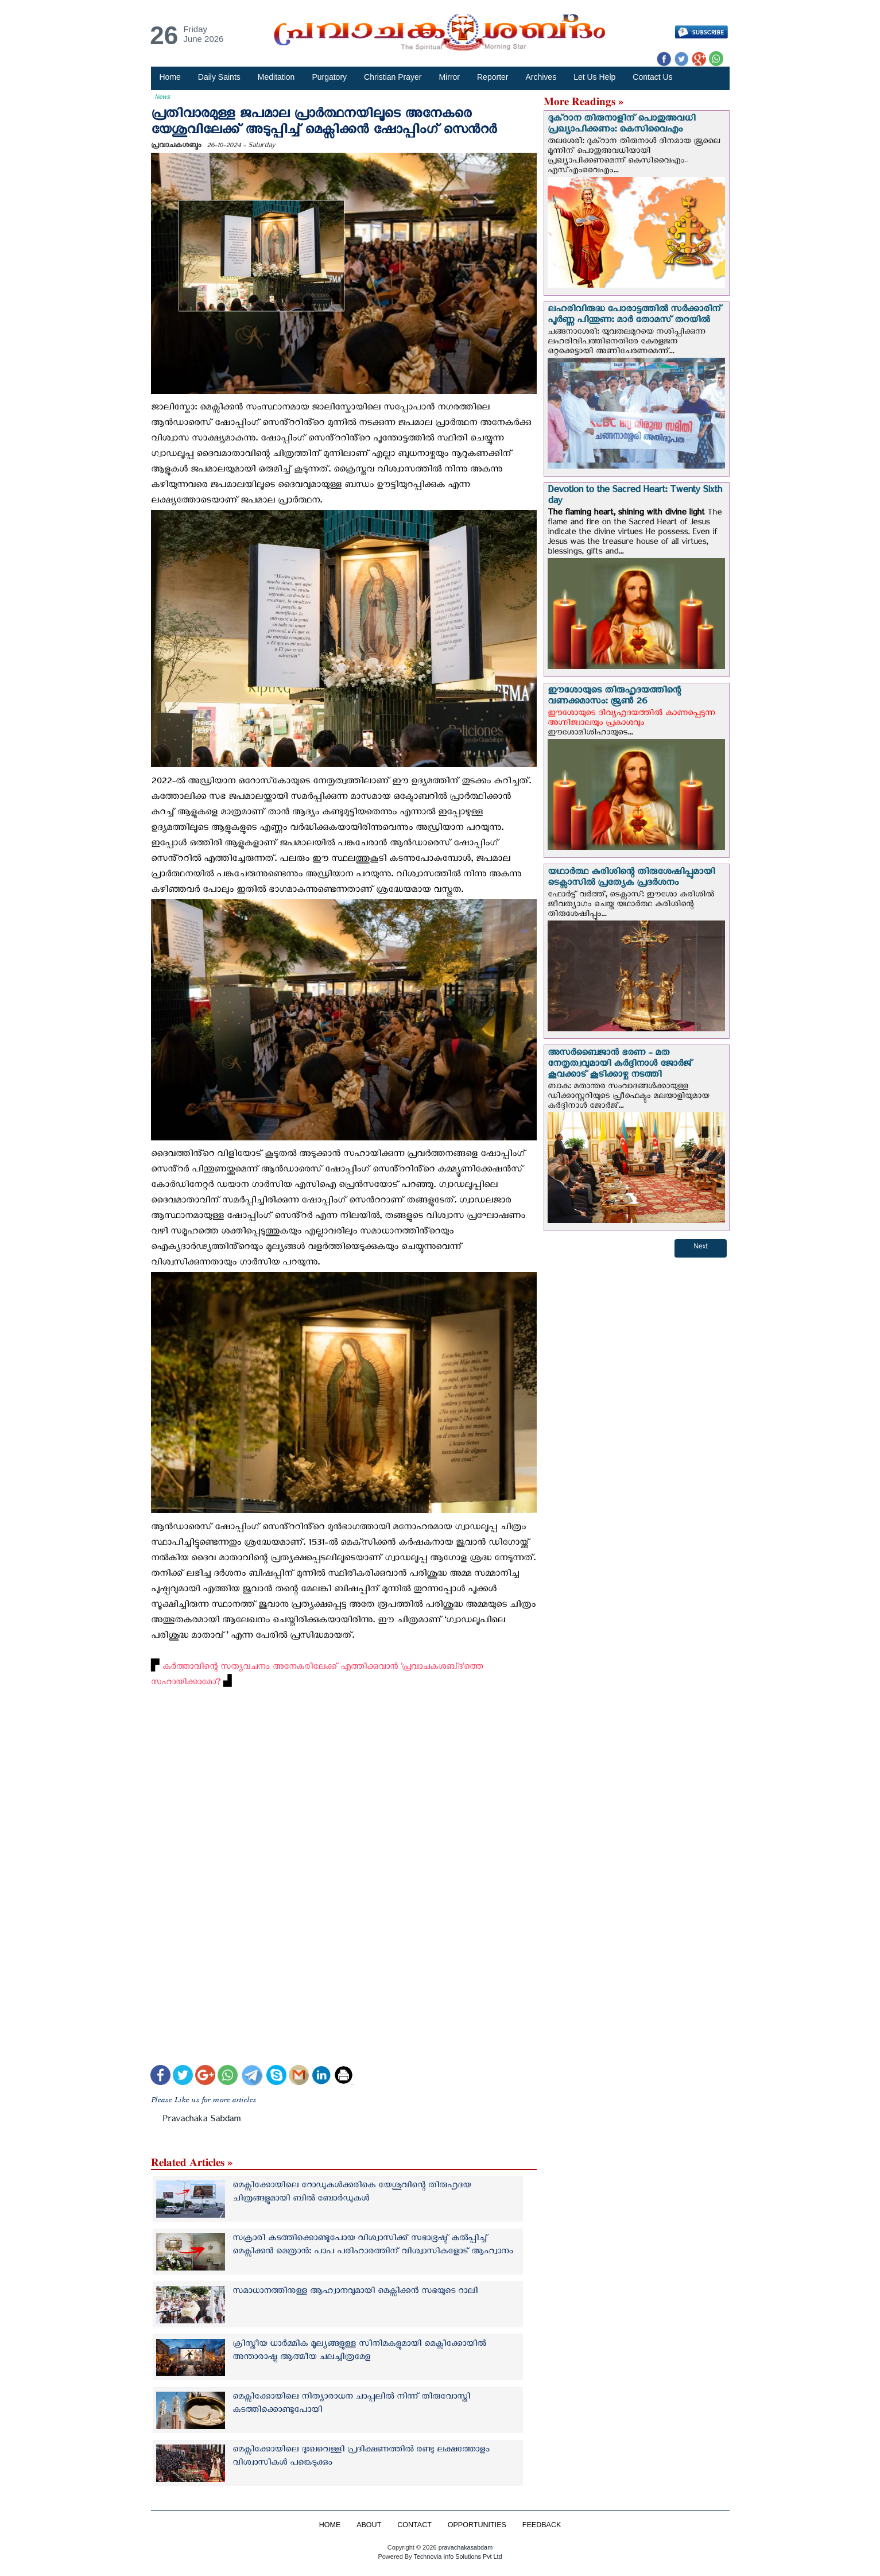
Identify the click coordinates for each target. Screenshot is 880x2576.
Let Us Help (594, 77)
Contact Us (652, 77)
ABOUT (368, 2525)
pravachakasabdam (465, 2547)
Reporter (492, 77)
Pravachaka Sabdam (201, 2121)
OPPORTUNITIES (477, 2525)
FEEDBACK (541, 2525)
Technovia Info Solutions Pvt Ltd (456, 2556)
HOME (329, 2525)
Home (170, 77)
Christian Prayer (392, 77)
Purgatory (329, 77)
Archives (540, 77)
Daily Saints (219, 77)
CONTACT (414, 2525)
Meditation (276, 77)
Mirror (449, 77)
